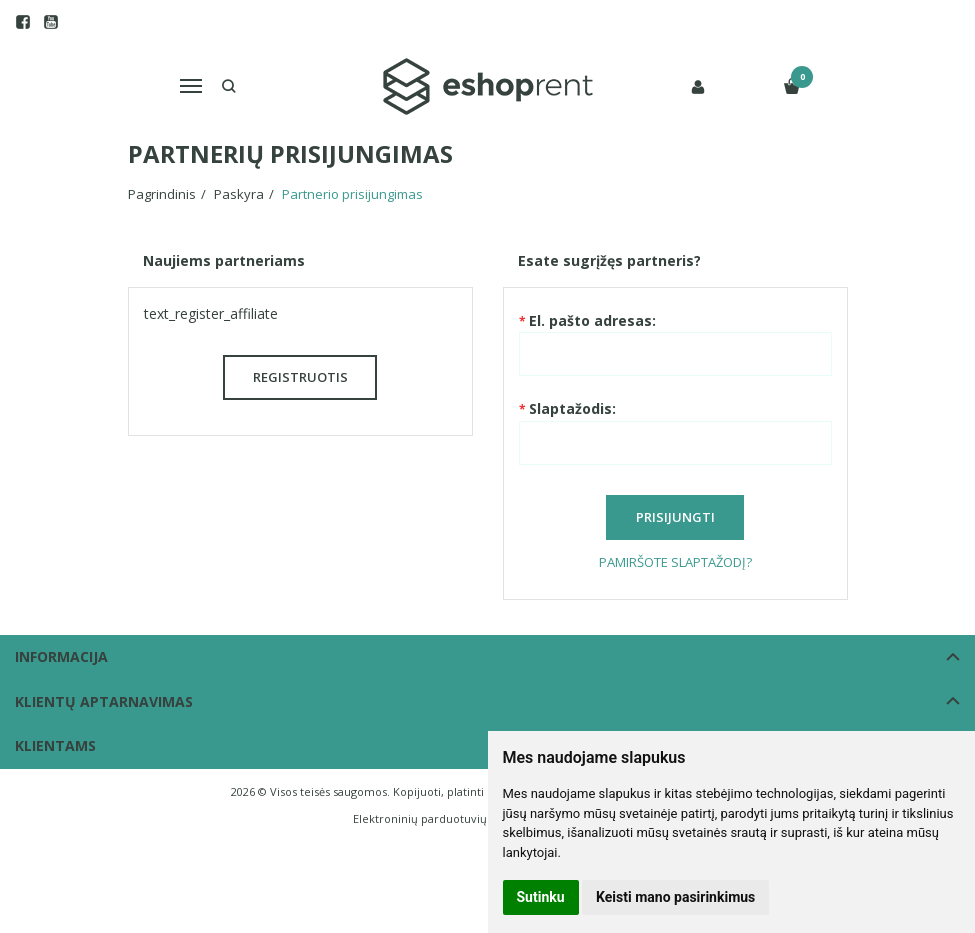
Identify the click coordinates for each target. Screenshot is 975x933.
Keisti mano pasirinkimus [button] (675, 897)
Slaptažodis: (572, 408)
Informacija (61, 656)
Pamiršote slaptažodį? (675, 562)
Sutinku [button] (541, 897)
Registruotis (300, 377)
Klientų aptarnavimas (104, 701)
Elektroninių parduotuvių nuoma (440, 818)
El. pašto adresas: (592, 320)
